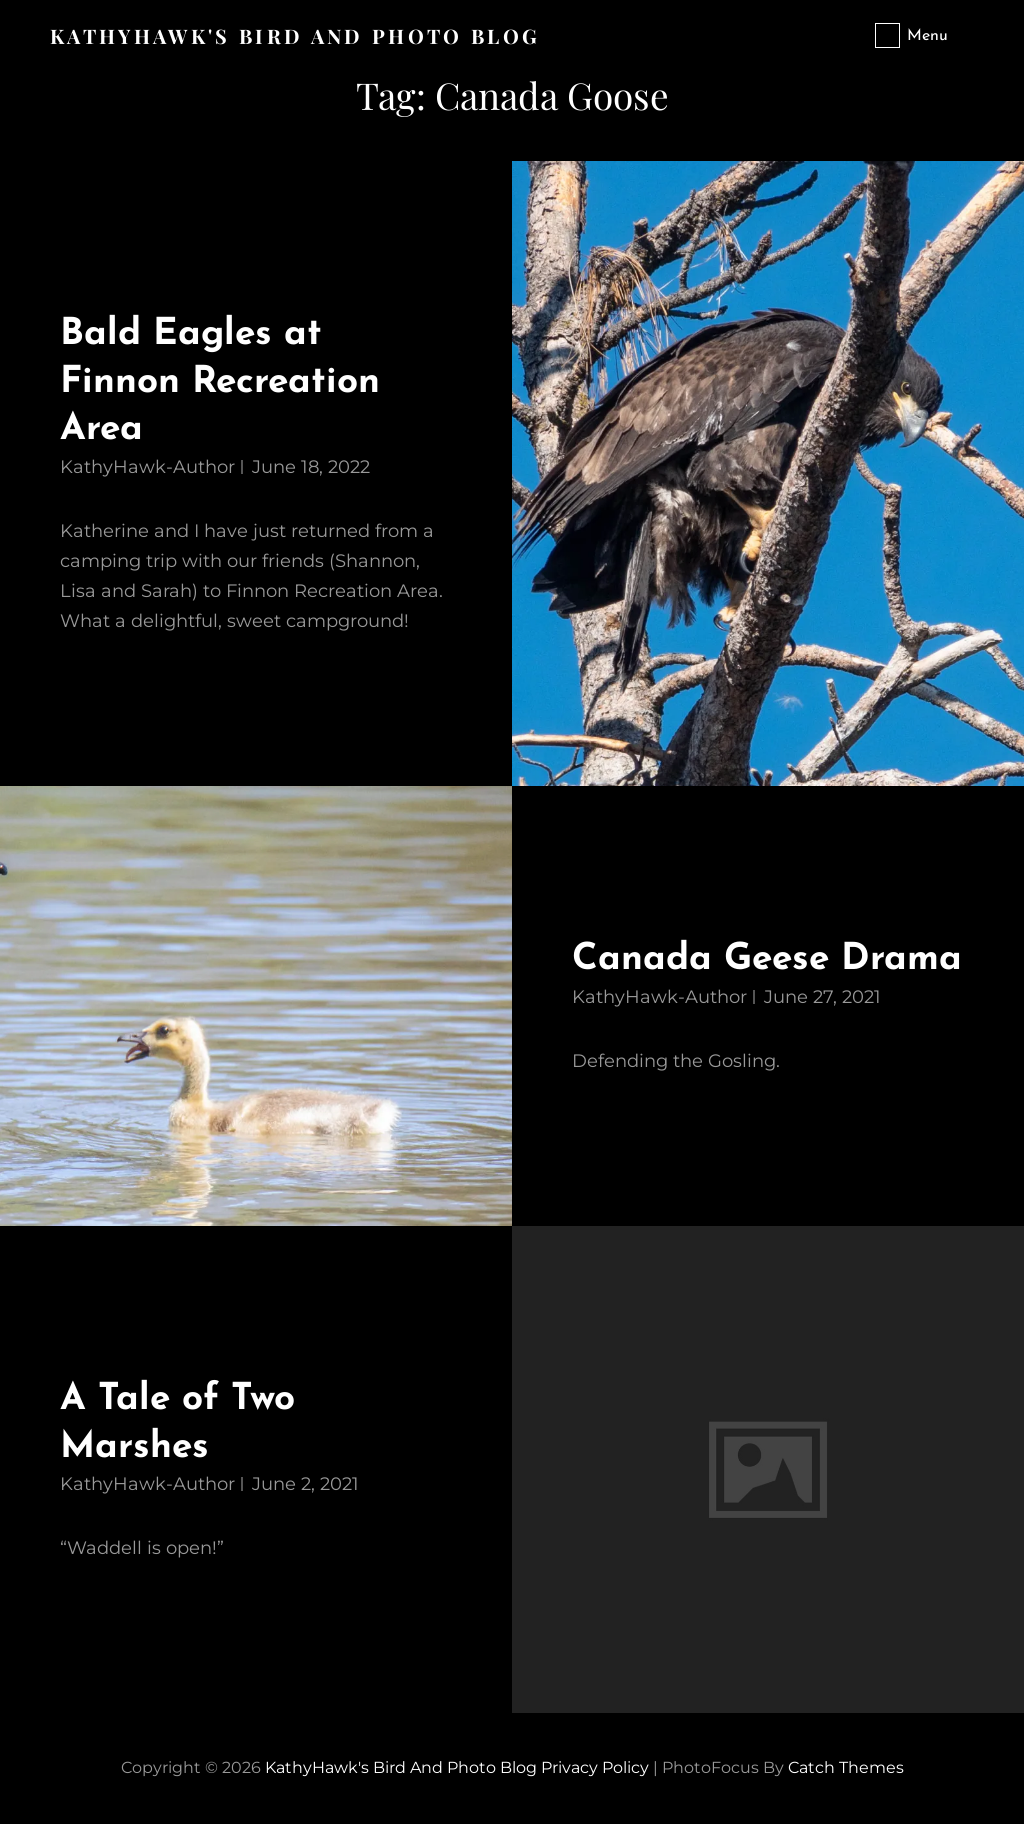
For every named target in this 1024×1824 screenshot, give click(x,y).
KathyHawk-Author (147, 467)
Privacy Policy (595, 1767)
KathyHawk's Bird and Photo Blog (295, 35)
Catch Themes (846, 1767)
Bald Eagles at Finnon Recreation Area (220, 382)
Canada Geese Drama (767, 959)
